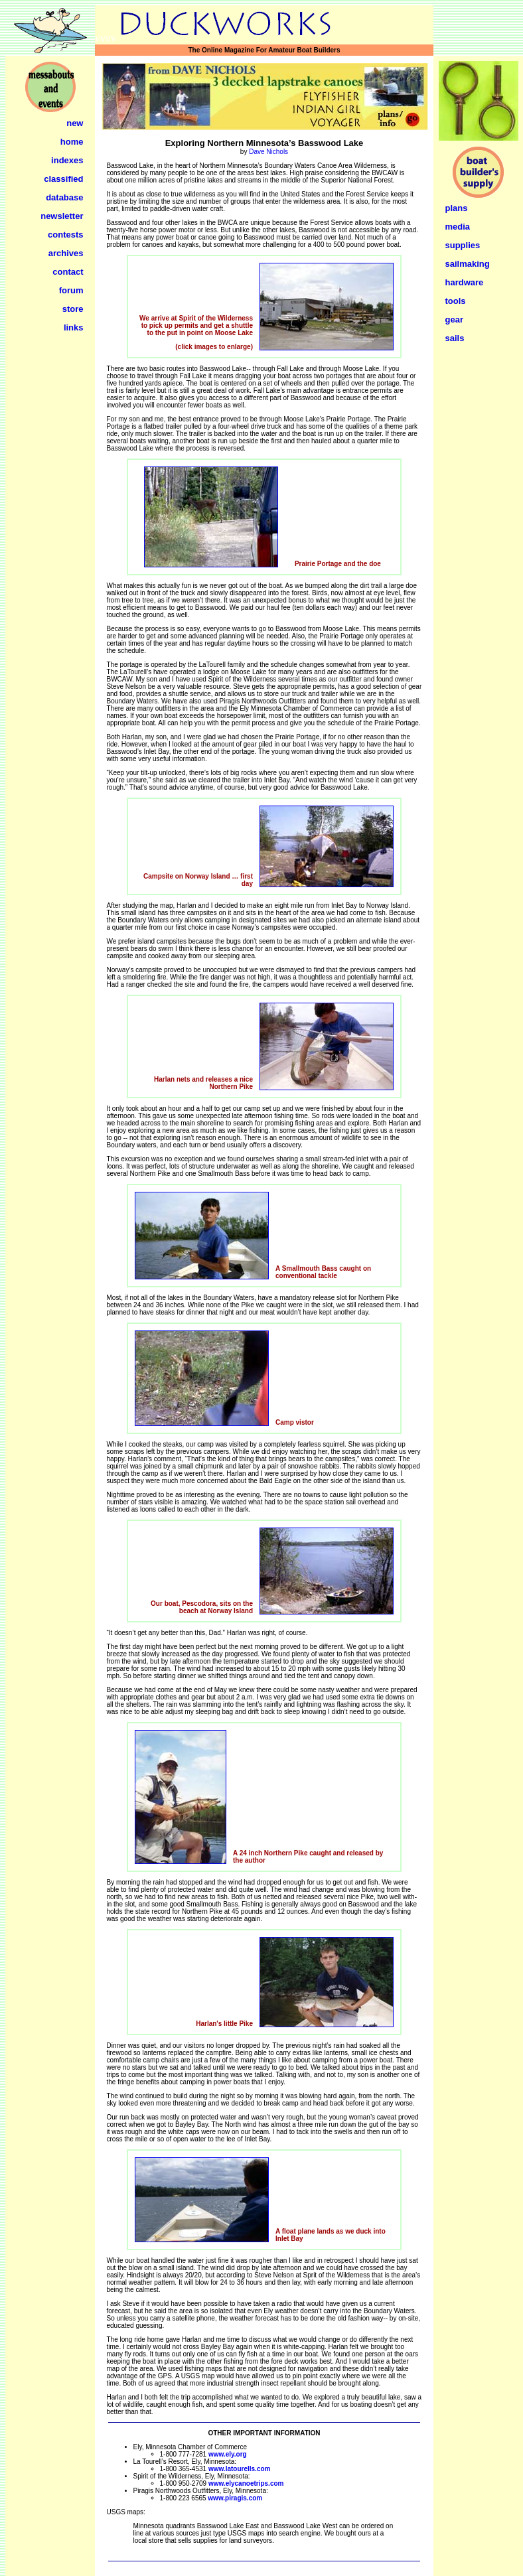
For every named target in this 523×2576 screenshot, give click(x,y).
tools (455, 301)
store (73, 309)
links (74, 327)
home (72, 142)
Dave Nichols (268, 151)
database (64, 197)
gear (454, 319)
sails (455, 338)
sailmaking (467, 264)
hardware (464, 282)
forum (71, 290)
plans (456, 208)
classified (63, 179)
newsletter (61, 216)
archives (66, 253)
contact (67, 272)
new (74, 123)
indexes (67, 160)
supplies (463, 245)
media (458, 227)
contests (65, 235)
